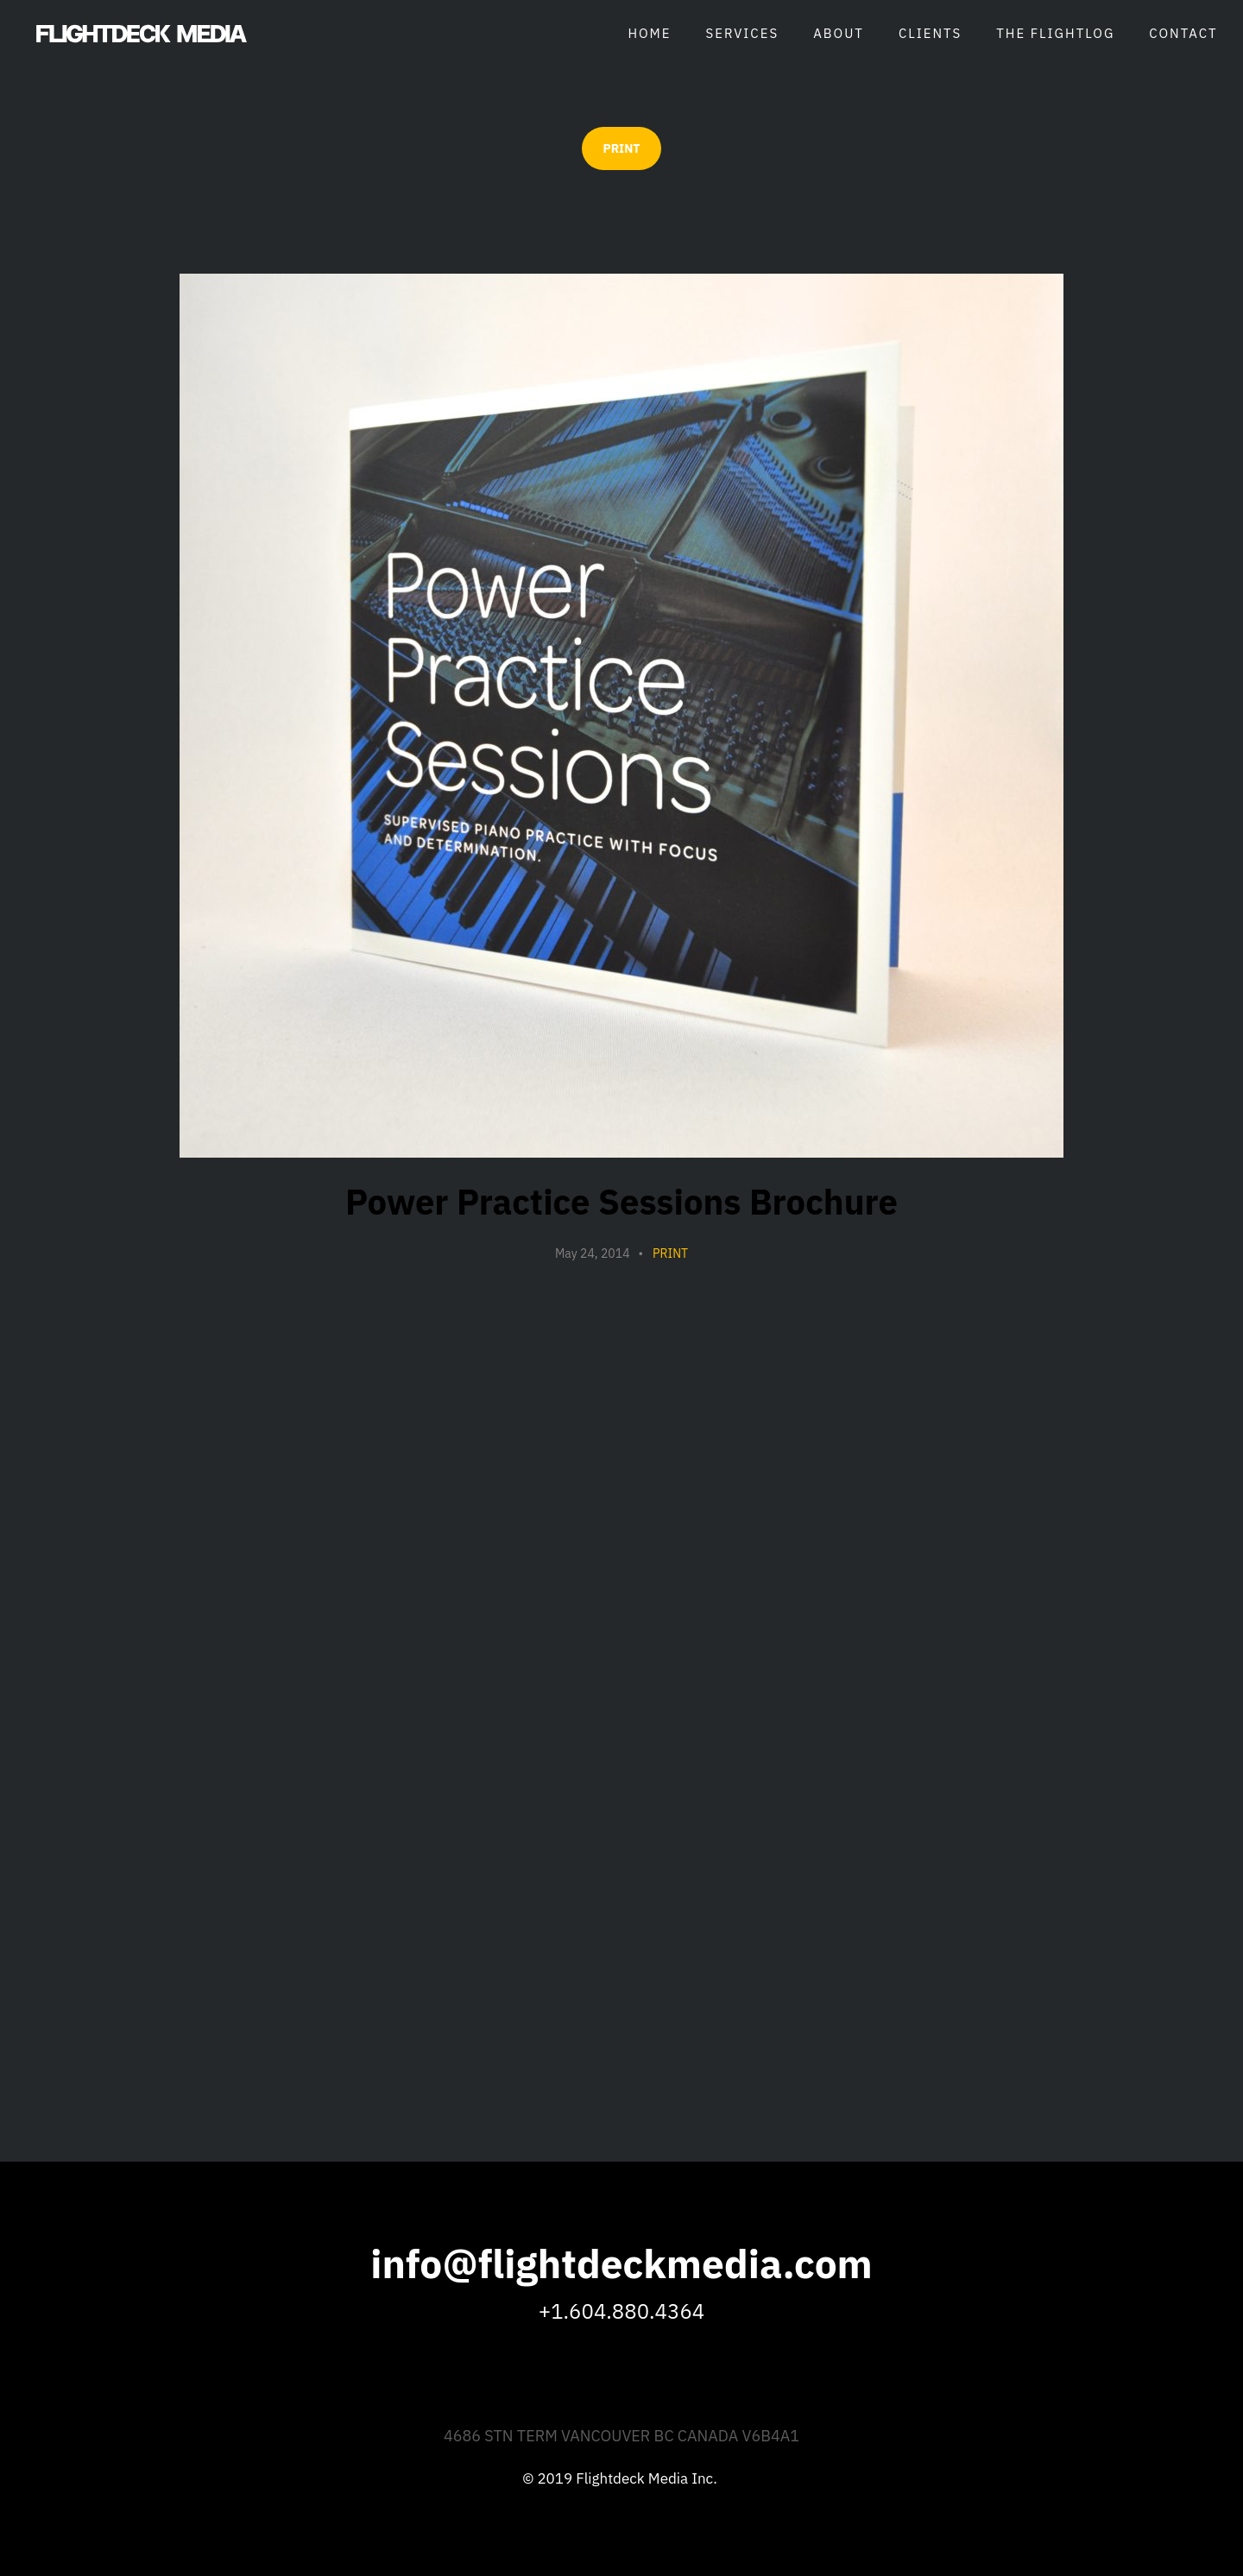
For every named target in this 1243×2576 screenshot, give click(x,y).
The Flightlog (1055, 33)
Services (742, 33)
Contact (1183, 33)
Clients (930, 33)
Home (649, 33)
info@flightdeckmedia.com (621, 2263)
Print (670, 1253)
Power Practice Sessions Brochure (621, 1201)
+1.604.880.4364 (621, 2311)
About (838, 33)
